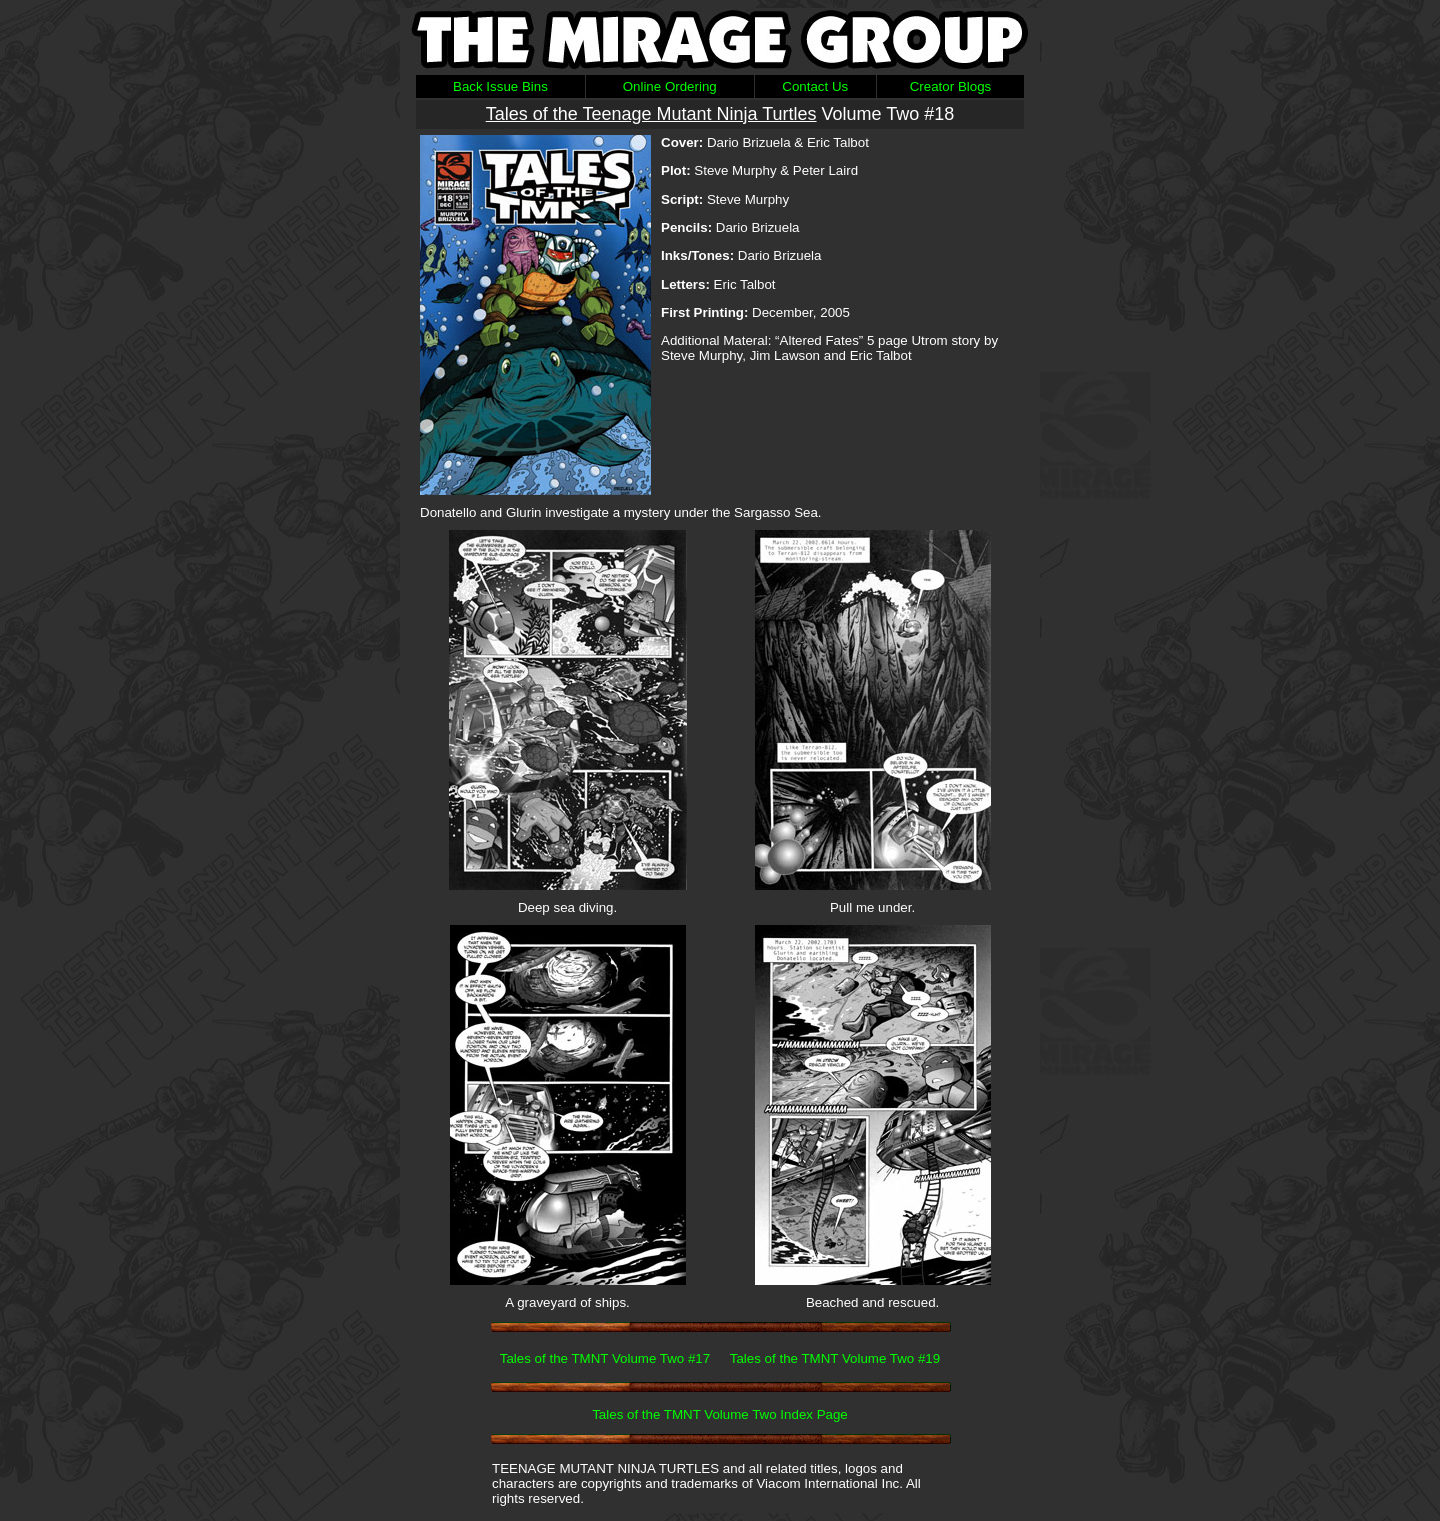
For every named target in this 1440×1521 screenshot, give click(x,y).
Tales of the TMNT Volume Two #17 (605, 1358)
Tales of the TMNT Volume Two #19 (835, 1358)
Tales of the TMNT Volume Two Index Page (720, 1414)
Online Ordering (670, 86)
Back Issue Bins (500, 86)
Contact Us (815, 86)
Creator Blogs (951, 86)
